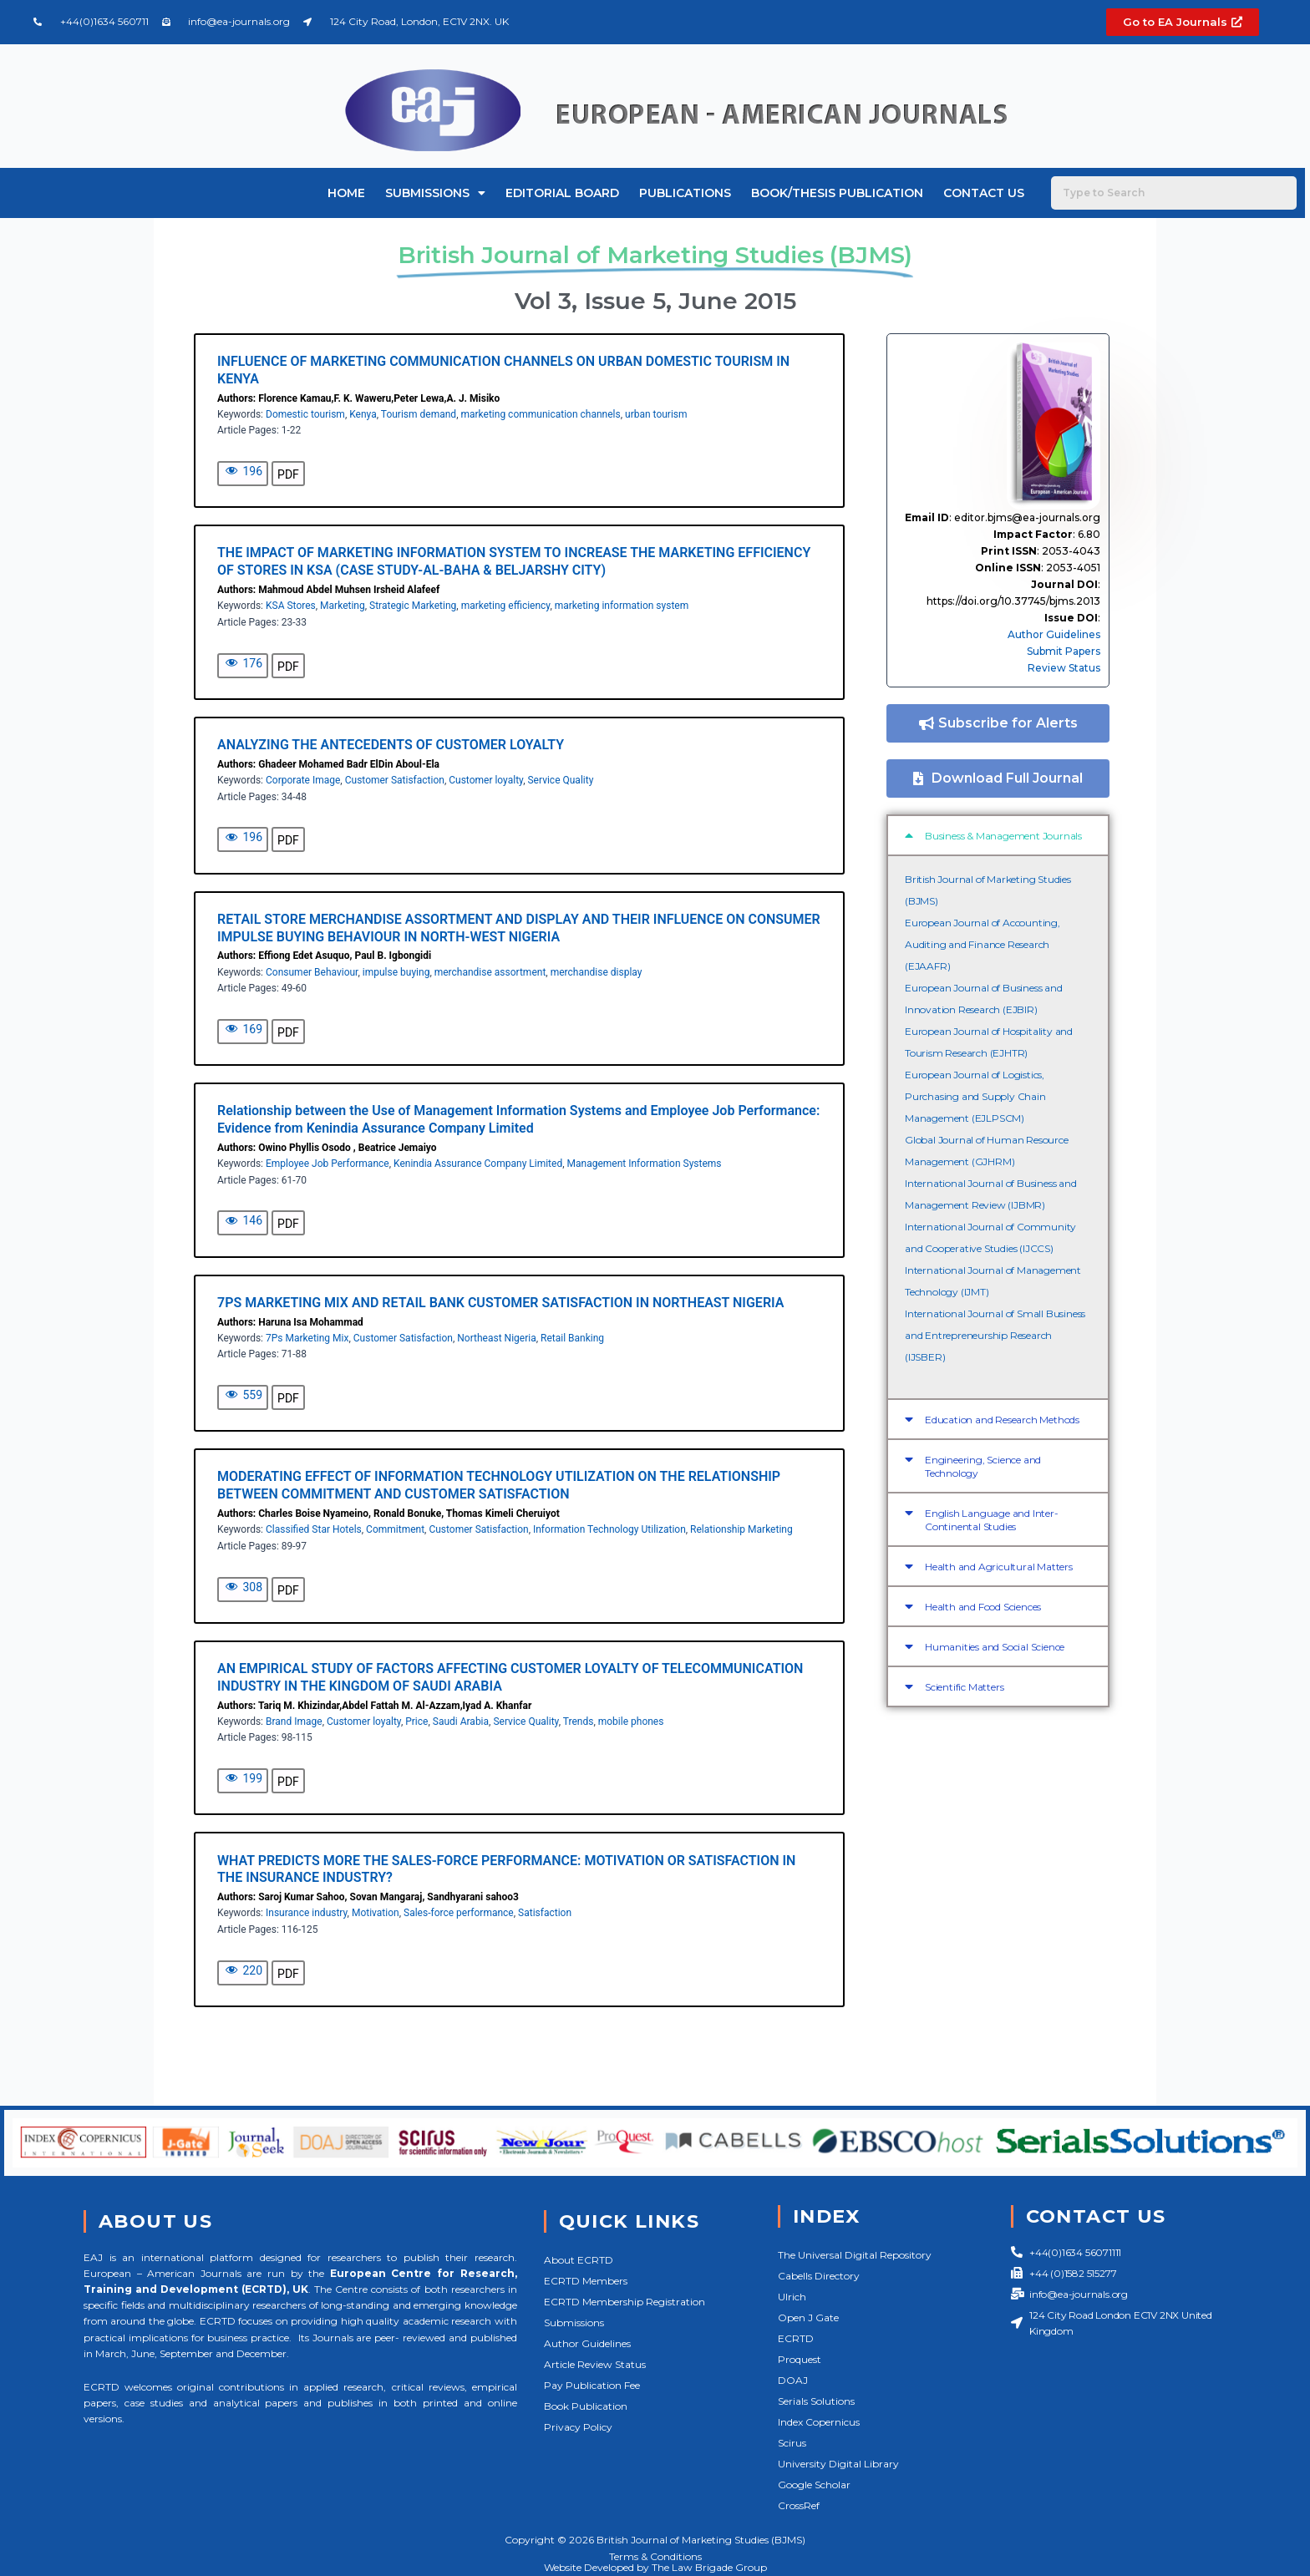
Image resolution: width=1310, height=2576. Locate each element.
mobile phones (631, 1721)
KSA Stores (291, 605)
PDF (288, 474)
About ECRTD (578, 2260)
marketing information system (621, 605)
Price (416, 1721)
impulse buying (396, 972)
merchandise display (596, 972)
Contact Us (983, 192)
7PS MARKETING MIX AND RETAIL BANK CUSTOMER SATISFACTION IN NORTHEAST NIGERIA (500, 1303)
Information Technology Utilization (609, 1529)
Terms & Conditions (655, 2556)
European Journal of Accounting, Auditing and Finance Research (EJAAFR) (982, 944)
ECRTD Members (585, 2280)
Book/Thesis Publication (837, 192)
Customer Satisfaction (394, 780)
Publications (685, 192)
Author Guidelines (1054, 634)
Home (346, 192)
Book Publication (585, 2406)
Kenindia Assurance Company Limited (478, 1163)
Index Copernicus (819, 2422)
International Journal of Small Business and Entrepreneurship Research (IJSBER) (995, 1335)
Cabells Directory (819, 2275)
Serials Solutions (816, 2401)
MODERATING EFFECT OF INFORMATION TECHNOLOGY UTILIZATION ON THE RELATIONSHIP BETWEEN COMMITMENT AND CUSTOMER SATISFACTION (498, 1485)
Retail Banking (572, 1338)
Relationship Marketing (741, 1529)
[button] (998, 835)
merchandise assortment (490, 972)
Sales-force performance (459, 1913)
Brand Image (294, 1721)
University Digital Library (838, 2463)
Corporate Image (303, 780)
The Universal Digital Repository (855, 2255)
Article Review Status (595, 2364)
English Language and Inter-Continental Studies (992, 1520)
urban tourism (656, 414)
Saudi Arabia (461, 1721)
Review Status (1064, 668)
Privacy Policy (578, 2427)
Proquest (799, 2359)
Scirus (792, 2443)
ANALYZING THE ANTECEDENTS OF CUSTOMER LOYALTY (390, 745)
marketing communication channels (540, 414)
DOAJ (793, 2380)
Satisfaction (544, 1913)
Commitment (395, 1529)
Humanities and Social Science (994, 1646)
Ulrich (792, 2296)
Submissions (435, 193)
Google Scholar (814, 2484)
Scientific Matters (964, 1687)
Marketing (342, 605)
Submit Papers (1063, 651)
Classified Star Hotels (314, 1529)
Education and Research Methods (1002, 1419)
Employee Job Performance (327, 1163)
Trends (578, 1721)
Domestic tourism (305, 414)
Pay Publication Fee (592, 2385)
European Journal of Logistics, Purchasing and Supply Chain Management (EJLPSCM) (975, 1096)
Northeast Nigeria (496, 1338)
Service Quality (560, 780)
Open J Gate (808, 2317)
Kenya (362, 414)
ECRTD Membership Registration (624, 2301)
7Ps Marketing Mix (307, 1338)
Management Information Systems (644, 1163)
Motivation (375, 1913)
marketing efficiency (506, 605)
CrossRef (799, 2505)
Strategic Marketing (412, 605)
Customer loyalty (486, 780)
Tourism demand (418, 414)
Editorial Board (562, 192)
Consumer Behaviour (312, 972)
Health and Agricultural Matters (999, 1566)
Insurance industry (307, 1913)
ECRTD (796, 2338)
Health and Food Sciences (983, 1606)
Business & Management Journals (1003, 835)
